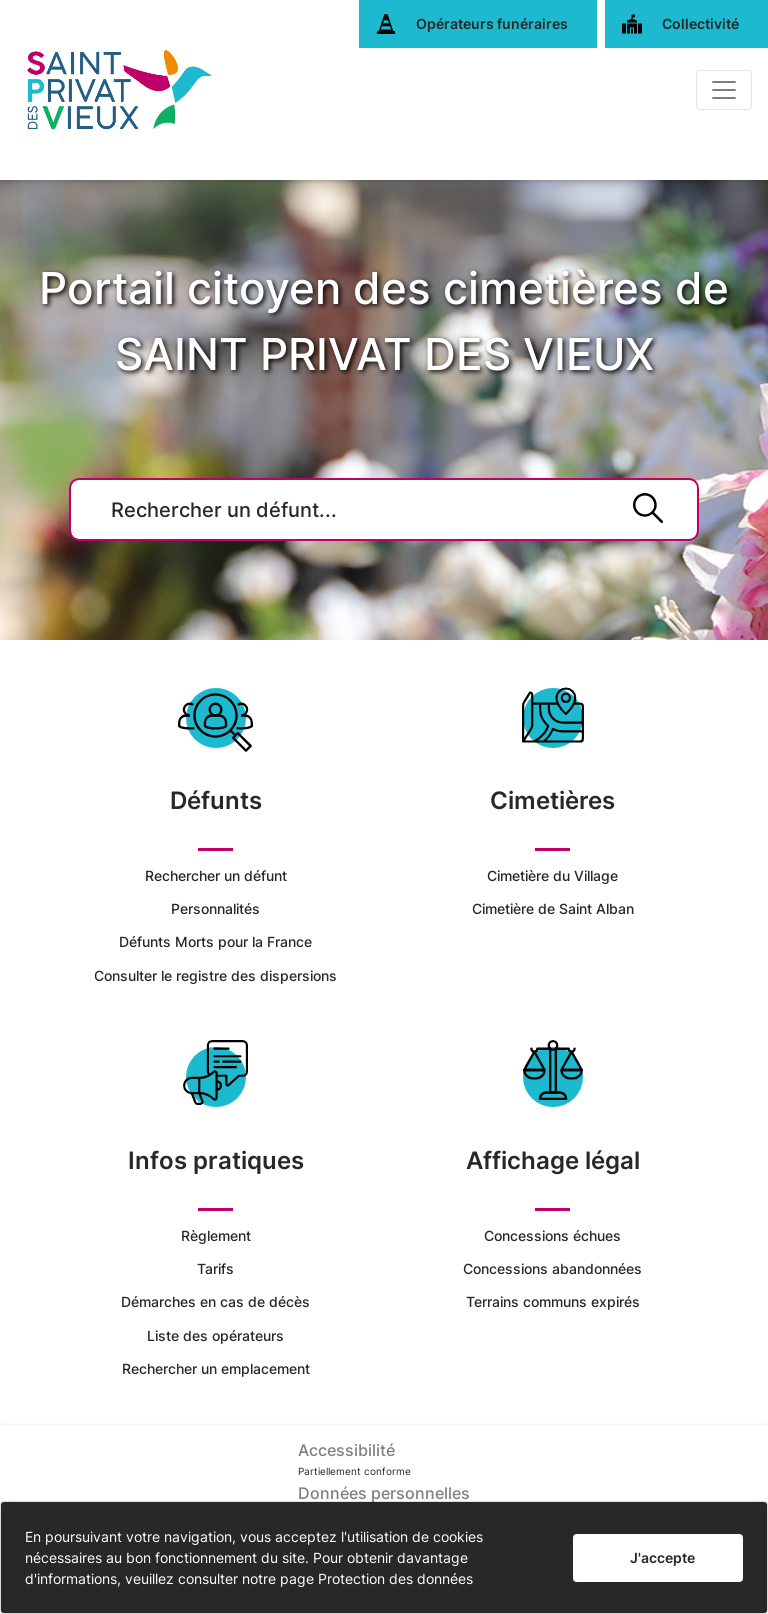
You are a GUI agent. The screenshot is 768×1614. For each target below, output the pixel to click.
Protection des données (395, 1578)
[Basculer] (724, 90)
